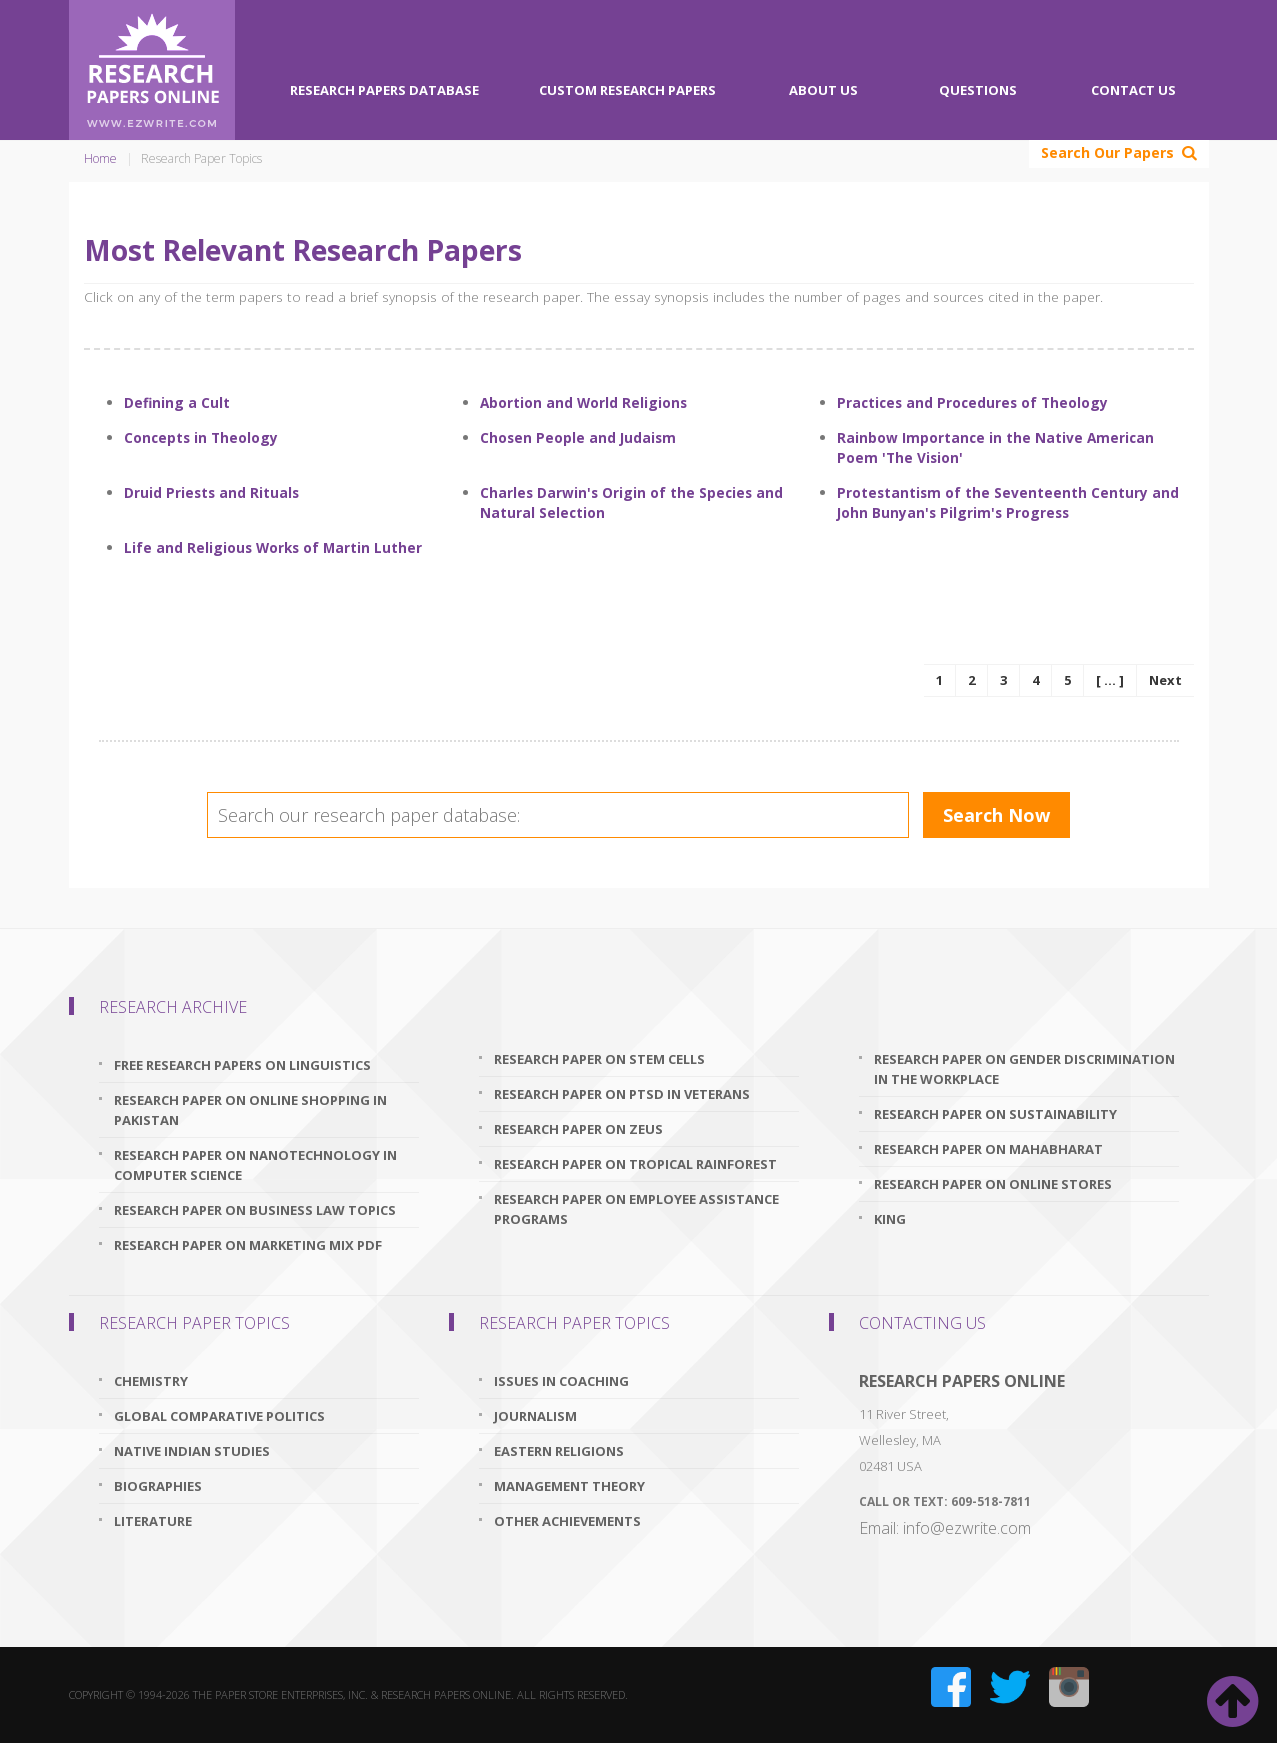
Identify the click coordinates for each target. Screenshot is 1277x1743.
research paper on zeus (578, 1129)
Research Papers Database (384, 90)
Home (100, 158)
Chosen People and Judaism (578, 437)
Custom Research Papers (627, 90)
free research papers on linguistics (242, 1065)
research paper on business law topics (255, 1210)
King (890, 1219)
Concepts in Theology (201, 437)
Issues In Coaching (561, 1381)
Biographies (158, 1486)
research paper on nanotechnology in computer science (255, 1165)
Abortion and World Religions (583, 402)
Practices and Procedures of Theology (972, 402)
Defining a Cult (177, 402)
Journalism (535, 1416)
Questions (978, 90)
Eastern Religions (559, 1451)
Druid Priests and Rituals (211, 492)
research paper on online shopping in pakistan (250, 1110)
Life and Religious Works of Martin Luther (273, 547)
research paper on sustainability (995, 1114)
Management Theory (569, 1486)
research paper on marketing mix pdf (248, 1245)
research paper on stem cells (599, 1059)
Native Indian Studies (192, 1451)
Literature (153, 1521)
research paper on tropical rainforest (635, 1164)
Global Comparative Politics (219, 1416)
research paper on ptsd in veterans (622, 1094)
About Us (823, 90)
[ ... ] (1110, 680)
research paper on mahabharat (988, 1149)
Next (1165, 680)
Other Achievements (567, 1521)
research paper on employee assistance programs (636, 1209)
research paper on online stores (993, 1184)
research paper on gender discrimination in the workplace (1024, 1069)
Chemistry (151, 1381)
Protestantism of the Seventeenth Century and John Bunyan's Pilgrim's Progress (1008, 502)
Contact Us (1133, 90)
